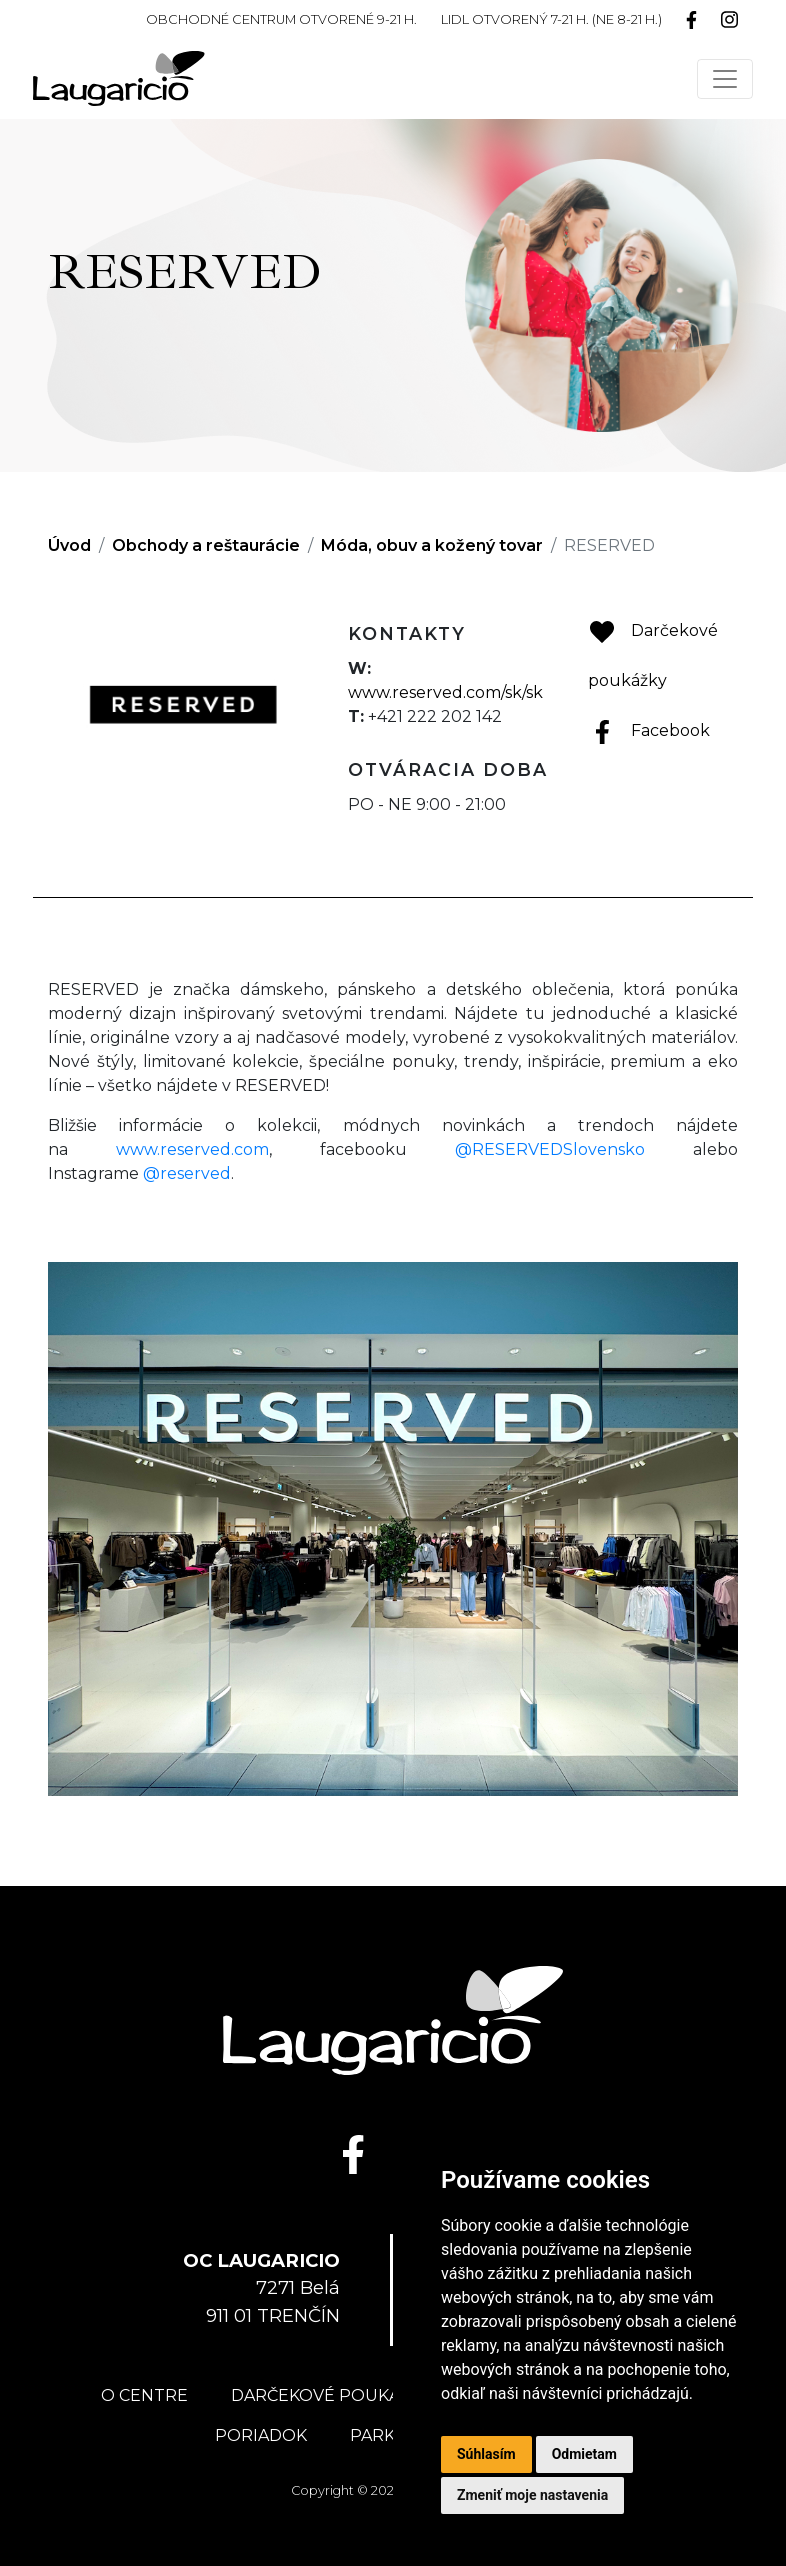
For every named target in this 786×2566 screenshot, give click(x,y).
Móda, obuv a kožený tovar (432, 545)
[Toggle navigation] (725, 79)
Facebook (649, 730)
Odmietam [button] (584, 2454)
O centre (144, 2395)
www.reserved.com (192, 1149)
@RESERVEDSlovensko (550, 1149)
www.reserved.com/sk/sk (445, 692)
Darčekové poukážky (330, 2395)
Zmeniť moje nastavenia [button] (532, 2495)
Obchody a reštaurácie (206, 545)
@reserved (187, 1173)
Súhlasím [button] (486, 2454)
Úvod (69, 545)
